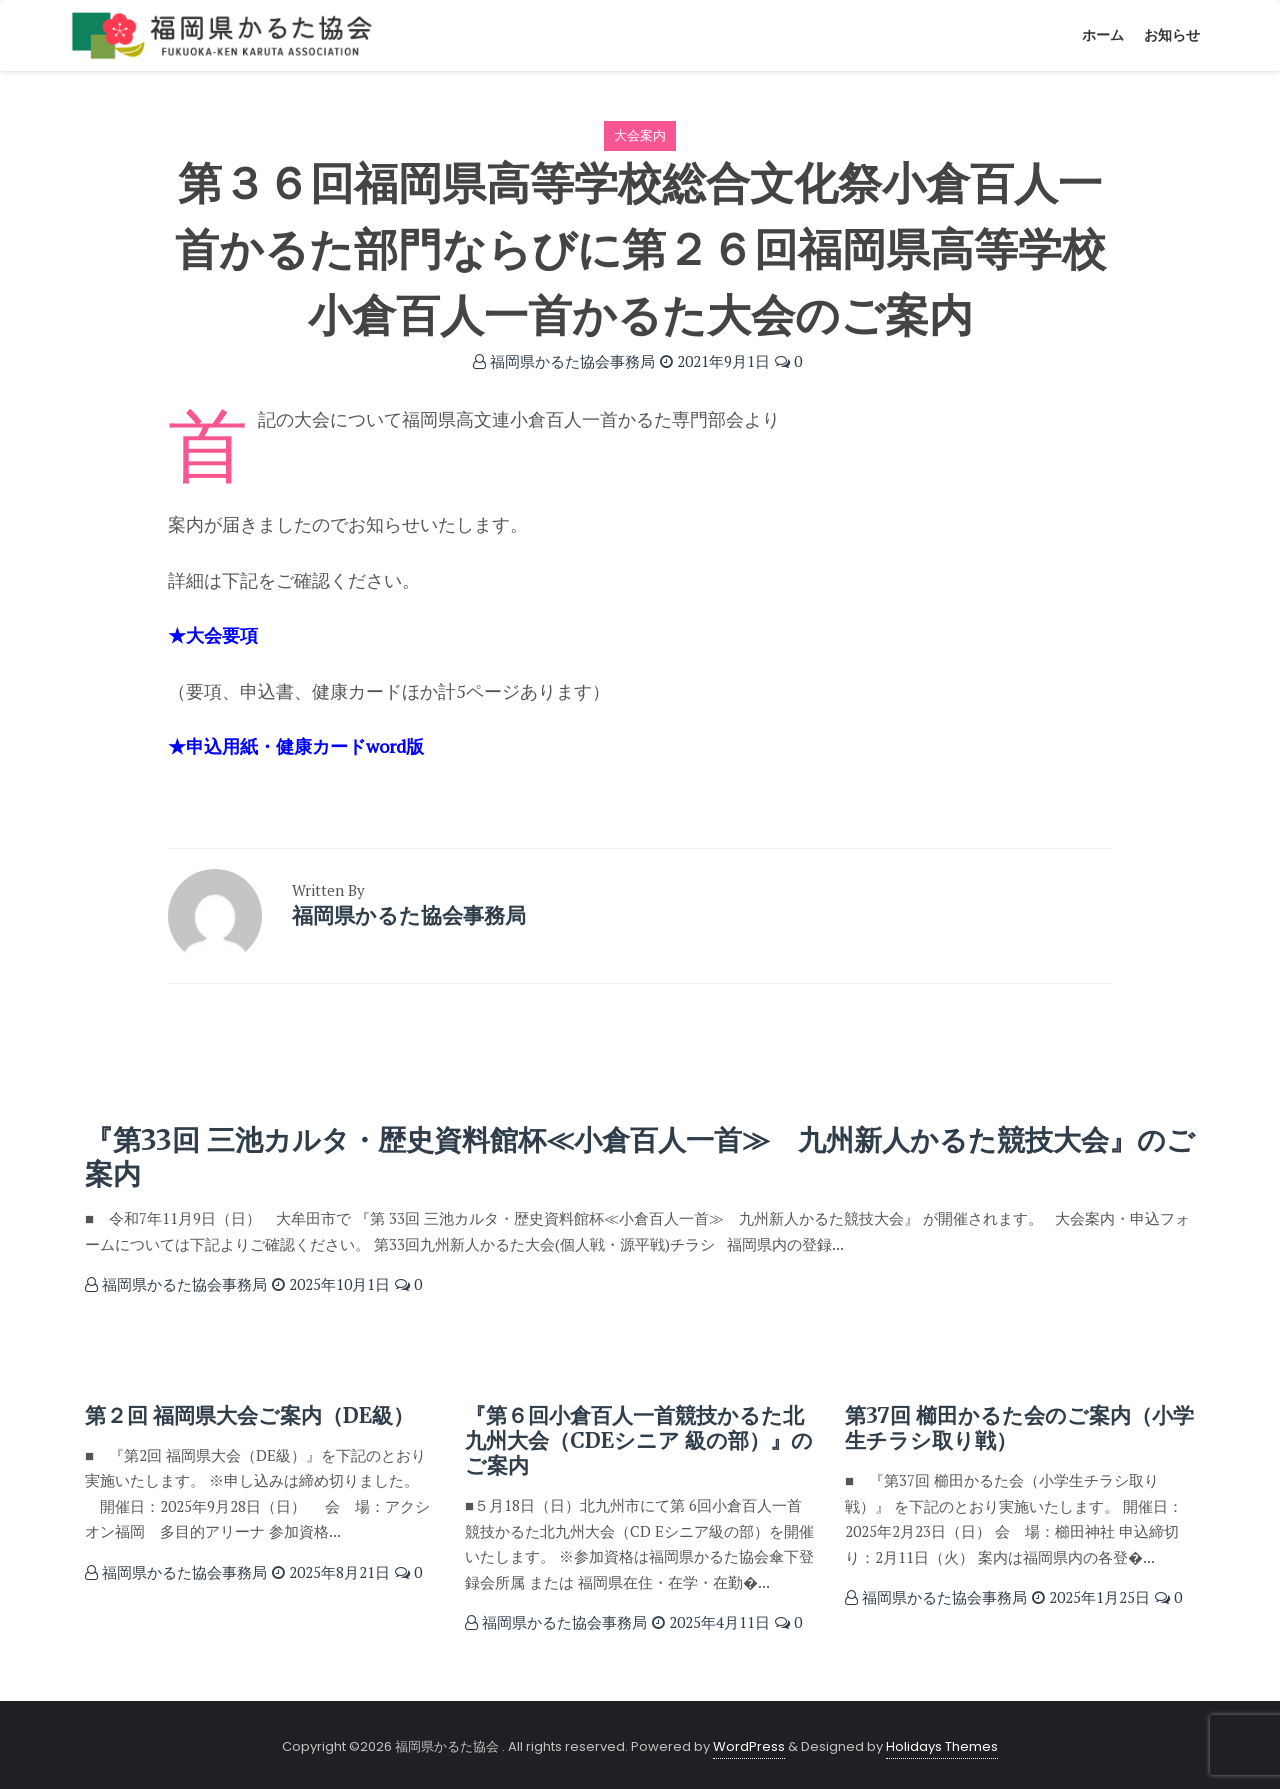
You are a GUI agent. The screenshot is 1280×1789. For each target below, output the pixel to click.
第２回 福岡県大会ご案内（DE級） (249, 1415)
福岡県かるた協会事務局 (564, 361)
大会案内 (640, 135)
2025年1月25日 (1091, 1597)
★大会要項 (213, 635)
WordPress (749, 1746)
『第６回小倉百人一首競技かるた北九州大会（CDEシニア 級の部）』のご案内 (639, 1440)
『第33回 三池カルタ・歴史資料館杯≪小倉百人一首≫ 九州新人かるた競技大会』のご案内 (640, 1157)
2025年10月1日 (331, 1284)
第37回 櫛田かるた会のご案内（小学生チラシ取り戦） (1019, 1428)
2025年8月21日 (331, 1572)
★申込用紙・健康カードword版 (296, 746)
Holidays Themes (942, 1746)
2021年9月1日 (715, 361)
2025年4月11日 (711, 1622)
